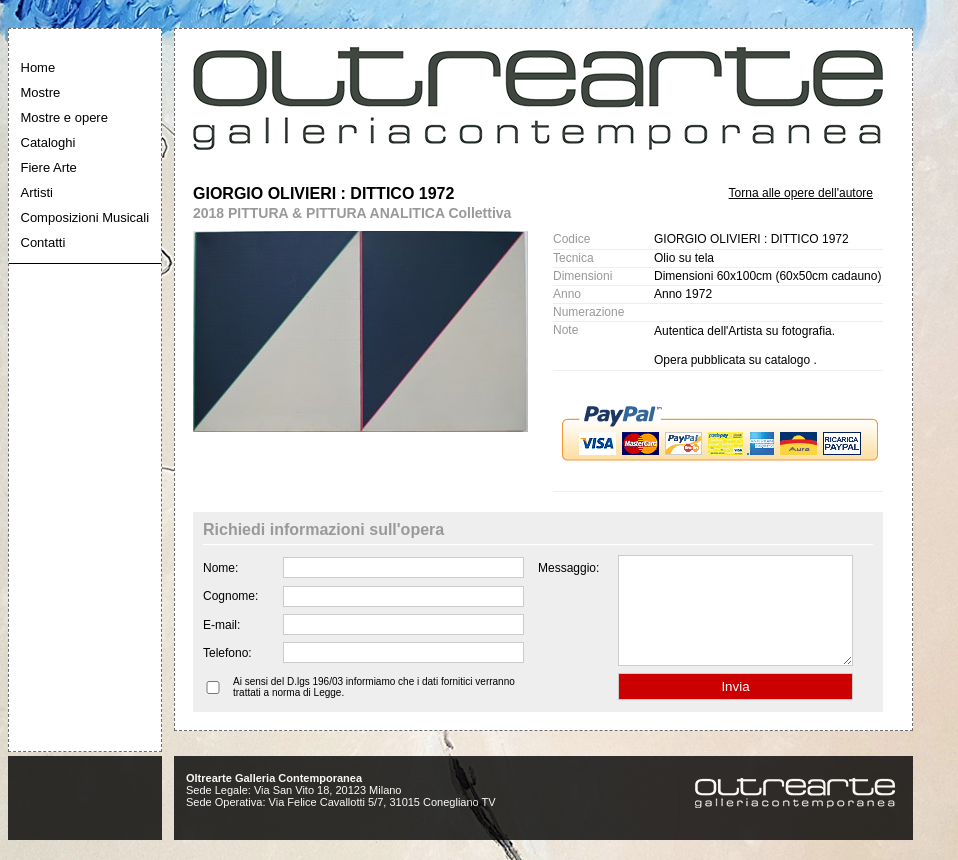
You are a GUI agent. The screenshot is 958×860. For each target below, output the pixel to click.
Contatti (43, 242)
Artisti (37, 192)
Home (38, 67)
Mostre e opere (64, 117)
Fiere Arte (49, 167)
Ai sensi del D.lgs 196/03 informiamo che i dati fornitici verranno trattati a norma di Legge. (374, 708)
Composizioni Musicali (85, 217)
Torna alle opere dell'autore (801, 193)
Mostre (41, 92)
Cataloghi (48, 142)
